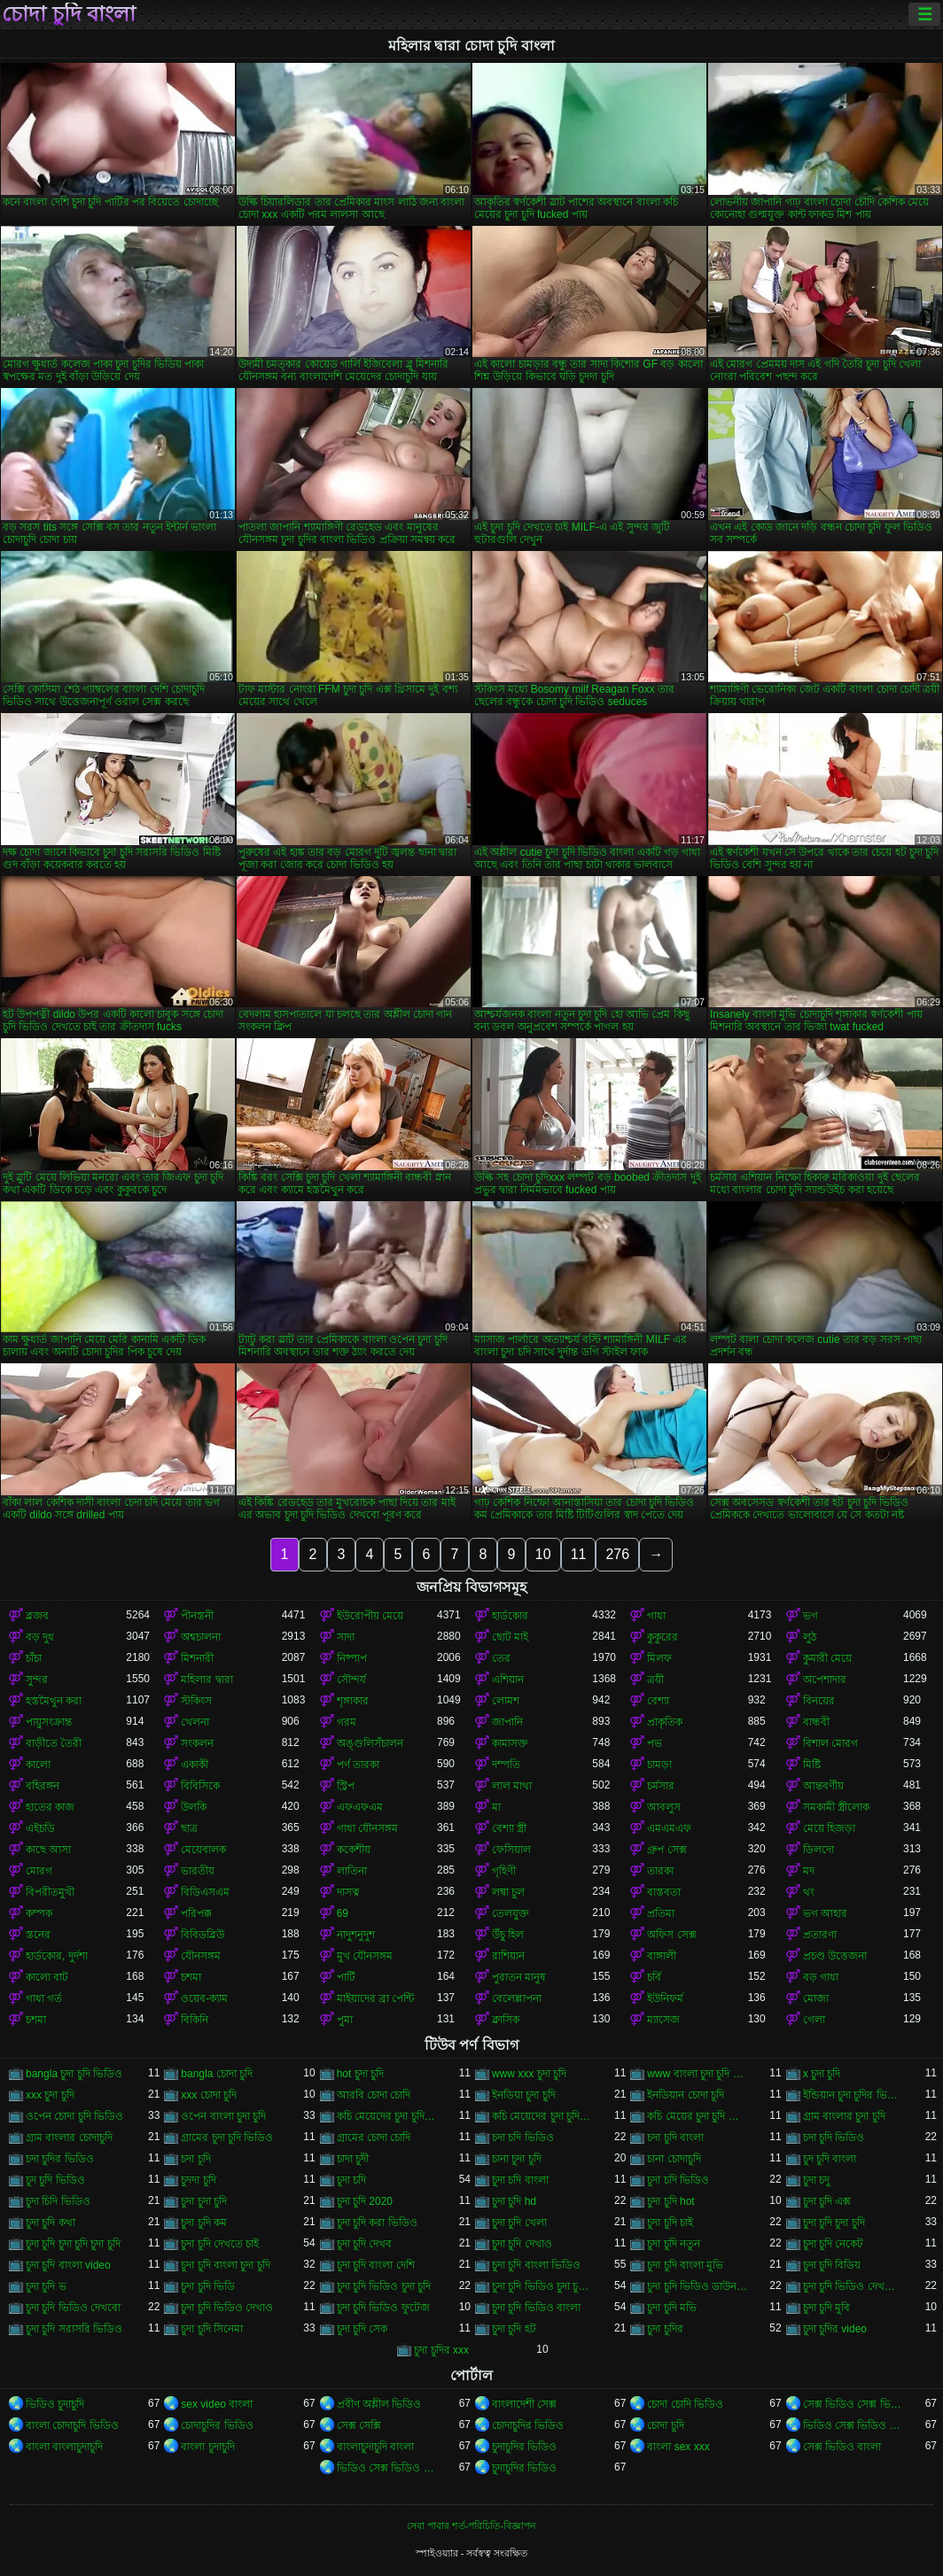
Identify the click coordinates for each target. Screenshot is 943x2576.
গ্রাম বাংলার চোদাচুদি (69, 2137)
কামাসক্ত (510, 1743)
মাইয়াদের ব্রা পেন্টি (376, 1998)
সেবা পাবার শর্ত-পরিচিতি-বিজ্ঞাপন (471, 2525)
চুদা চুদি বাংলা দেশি (376, 2265)
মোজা (816, 1998)
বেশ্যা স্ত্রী (509, 1828)
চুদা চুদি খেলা (519, 2222)
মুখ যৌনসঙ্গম (365, 1956)
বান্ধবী (816, 1722)
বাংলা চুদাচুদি (207, 2446)
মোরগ (39, 1871)
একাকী (194, 1764)
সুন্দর (37, 1679)
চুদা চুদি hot (670, 2201)
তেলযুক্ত (510, 1913)
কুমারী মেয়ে (827, 1658)
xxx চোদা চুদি (209, 2095)
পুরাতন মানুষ (519, 1977)
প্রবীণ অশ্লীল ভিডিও (379, 2404)
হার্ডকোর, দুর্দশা (57, 1956)
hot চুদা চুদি (360, 2074)
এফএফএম (360, 1807)
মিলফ (659, 1658)
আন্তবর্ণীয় (823, 1786)
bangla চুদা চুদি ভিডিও (74, 2074)
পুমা (345, 2019)
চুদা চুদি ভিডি (208, 2286)
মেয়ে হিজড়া (829, 1828)
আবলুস (664, 1807)
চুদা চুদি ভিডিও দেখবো (73, 2307)
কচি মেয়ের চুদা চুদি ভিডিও (697, 2116)
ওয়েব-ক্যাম (204, 1998)
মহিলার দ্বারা (206, 1679)
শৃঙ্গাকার (353, 1701)
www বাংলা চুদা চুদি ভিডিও (697, 2074)
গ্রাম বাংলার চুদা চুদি (844, 2116)
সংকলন (197, 1743)
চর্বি (654, 1977)
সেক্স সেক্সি (359, 2425)
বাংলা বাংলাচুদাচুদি (64, 2446)
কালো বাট (47, 1977)
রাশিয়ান (508, 1956)
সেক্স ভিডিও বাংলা (842, 2446)
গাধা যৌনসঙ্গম (367, 1828)
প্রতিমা (660, 1913)
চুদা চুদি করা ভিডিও (377, 2222)
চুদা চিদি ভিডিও (58, 2201)
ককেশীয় (353, 1849)
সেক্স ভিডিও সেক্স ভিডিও (853, 2404)
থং (808, 1892)
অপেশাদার (824, 1679)
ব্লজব (37, 1616)
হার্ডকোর (510, 1616)
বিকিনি (194, 2019)
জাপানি (507, 1722)
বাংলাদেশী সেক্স (524, 2404)
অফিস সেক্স (671, 1934)
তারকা (660, 1871)
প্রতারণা (820, 1934)
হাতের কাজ (50, 1807)
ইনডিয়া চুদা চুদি (524, 2095)
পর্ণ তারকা (358, 1764)
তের (501, 1658)
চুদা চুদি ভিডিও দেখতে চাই (853, 2286)
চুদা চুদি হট (514, 2329)
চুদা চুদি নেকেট (833, 2244)
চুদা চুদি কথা (50, 2222)
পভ (654, 1743)
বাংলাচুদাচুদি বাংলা (375, 2446)
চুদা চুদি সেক (362, 2329)
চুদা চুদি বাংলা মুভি (685, 2265)
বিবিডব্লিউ (202, 1934)
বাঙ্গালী (661, 1956)
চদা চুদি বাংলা (675, 2137)
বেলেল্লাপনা (517, 1998)
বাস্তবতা (664, 1892)
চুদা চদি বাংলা (520, 2180)
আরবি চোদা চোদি (374, 2095)
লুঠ (809, 1637)
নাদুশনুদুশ (356, 1934)
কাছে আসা (48, 1849)
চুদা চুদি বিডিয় (832, 2265)
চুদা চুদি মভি (672, 2307)
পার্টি (346, 1977)
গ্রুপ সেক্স (666, 1849)
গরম (346, 1722)
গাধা (656, 1616)
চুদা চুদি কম (204, 2222)
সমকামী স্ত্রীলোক (836, 1807)
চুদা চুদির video (835, 2329)
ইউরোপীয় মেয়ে (370, 1616)
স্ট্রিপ (346, 1786)
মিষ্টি (812, 1764)
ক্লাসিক (505, 2019)
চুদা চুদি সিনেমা (212, 2329)
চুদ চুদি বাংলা (830, 2159)
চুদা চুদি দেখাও (522, 2244)
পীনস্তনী (197, 1616)
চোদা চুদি (665, 2425)
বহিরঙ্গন (42, 1786)
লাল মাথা (512, 1786)
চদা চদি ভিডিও (523, 2137)
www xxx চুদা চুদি (529, 2074)
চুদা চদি (351, 2180)
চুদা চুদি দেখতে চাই (220, 2244)
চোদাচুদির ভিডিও (217, 2425)
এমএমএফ (669, 1828)
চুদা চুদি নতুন (673, 2244)
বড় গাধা (820, 1977)
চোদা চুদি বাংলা (69, 14)
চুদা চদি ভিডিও (678, 2180)
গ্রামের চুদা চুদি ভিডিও (227, 2137)
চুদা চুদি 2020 (365, 2201)
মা (496, 1807)
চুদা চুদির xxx (441, 2350)
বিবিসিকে (200, 1786)
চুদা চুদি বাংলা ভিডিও (536, 2265)
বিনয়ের (819, 1701)
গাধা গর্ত (44, 1998)
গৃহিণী (504, 1871)
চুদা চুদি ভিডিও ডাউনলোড (697, 2286)
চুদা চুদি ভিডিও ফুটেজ (383, 2307)
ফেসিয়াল (511, 1849)
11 (579, 1554)
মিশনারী (197, 1658)
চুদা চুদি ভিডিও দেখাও (227, 2307)
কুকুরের (662, 1637)
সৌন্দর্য (351, 1679)
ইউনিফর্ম (665, 1998)
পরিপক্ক (196, 1913)
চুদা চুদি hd (514, 2201)
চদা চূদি (195, 2159)
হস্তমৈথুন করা (54, 1701)
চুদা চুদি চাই (670, 2222)
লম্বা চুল (508, 1892)
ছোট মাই (510, 1637)
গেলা (814, 2019)
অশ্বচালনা (201, 1637)
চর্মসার (660, 1786)
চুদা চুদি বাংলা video (68, 2265)
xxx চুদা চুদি (50, 2095)
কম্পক (39, 1913)
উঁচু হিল (508, 1934)
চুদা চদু (816, 2180)
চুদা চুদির (664, 2329)
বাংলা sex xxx (678, 2446)
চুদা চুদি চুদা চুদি (834, 2222)
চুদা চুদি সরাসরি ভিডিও (74, 2329)
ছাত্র (189, 1828)
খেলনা (195, 1722)
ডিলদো (818, 1849)
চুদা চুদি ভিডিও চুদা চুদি (384, 2286)
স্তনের (38, 1934)
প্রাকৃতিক (664, 1722)
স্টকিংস (196, 1701)
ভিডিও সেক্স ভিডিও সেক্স (387, 2468)
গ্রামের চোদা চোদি (374, 2137)
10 (543, 1554)
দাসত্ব (348, 1892)
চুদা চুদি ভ (46, 2286)
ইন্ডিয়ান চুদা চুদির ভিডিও (853, 2095)
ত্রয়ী (655, 1679)
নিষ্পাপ (352, 1658)
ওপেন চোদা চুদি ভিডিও (74, 2116)
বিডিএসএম (205, 1892)
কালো (38, 1764)
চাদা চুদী (353, 2159)
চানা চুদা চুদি (517, 2159)
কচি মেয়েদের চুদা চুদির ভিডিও (542, 2116)
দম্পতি (506, 1764)
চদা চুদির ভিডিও (60, 2159)
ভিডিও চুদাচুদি (55, 2404)
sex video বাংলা (217, 2404)
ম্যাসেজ (663, 2019)
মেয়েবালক (203, 1849)
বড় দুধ (40, 1637)
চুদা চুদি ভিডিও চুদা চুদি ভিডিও (542, 2286)
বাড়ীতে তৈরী (54, 1743)
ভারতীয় (197, 1871)
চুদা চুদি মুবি (827, 2307)
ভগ (810, 1616)
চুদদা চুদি (198, 2180)
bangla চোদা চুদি (217, 2074)
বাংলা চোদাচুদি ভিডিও (72, 2425)
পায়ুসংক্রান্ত (49, 1722)
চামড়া (659, 1764)
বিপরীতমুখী (50, 1892)
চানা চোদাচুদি (673, 2159)
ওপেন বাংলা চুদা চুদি (223, 2116)
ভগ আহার (825, 1913)
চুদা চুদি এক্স (827, 2201)
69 (342, 1913)
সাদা (346, 1637)
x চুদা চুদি (822, 2074)
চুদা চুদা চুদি (204, 2201)
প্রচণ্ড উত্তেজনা (835, 1956)
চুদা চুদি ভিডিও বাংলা (536, 2307)
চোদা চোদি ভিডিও (685, 2404)
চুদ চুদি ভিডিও (55, 2180)
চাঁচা (34, 1658)
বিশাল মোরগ (830, 1743)
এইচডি (40, 1828)
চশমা (191, 1977)
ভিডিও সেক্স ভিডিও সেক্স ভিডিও (853, 2425)
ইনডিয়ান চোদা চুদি (685, 2095)
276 (617, 1554)
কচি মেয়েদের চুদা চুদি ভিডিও (387, 2116)
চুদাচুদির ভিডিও (524, 2446)
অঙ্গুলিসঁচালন (370, 1743)
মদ (808, 1871)
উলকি (194, 1807)
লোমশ (505, 1701)
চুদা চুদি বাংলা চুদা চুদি (225, 2265)
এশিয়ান (508, 1679)
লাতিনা (352, 1871)
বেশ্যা (658, 1701)
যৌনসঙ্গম (201, 1956)
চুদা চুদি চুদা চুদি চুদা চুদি (73, 2244)
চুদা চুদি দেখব (365, 2244)
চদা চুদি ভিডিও (834, 2137)
